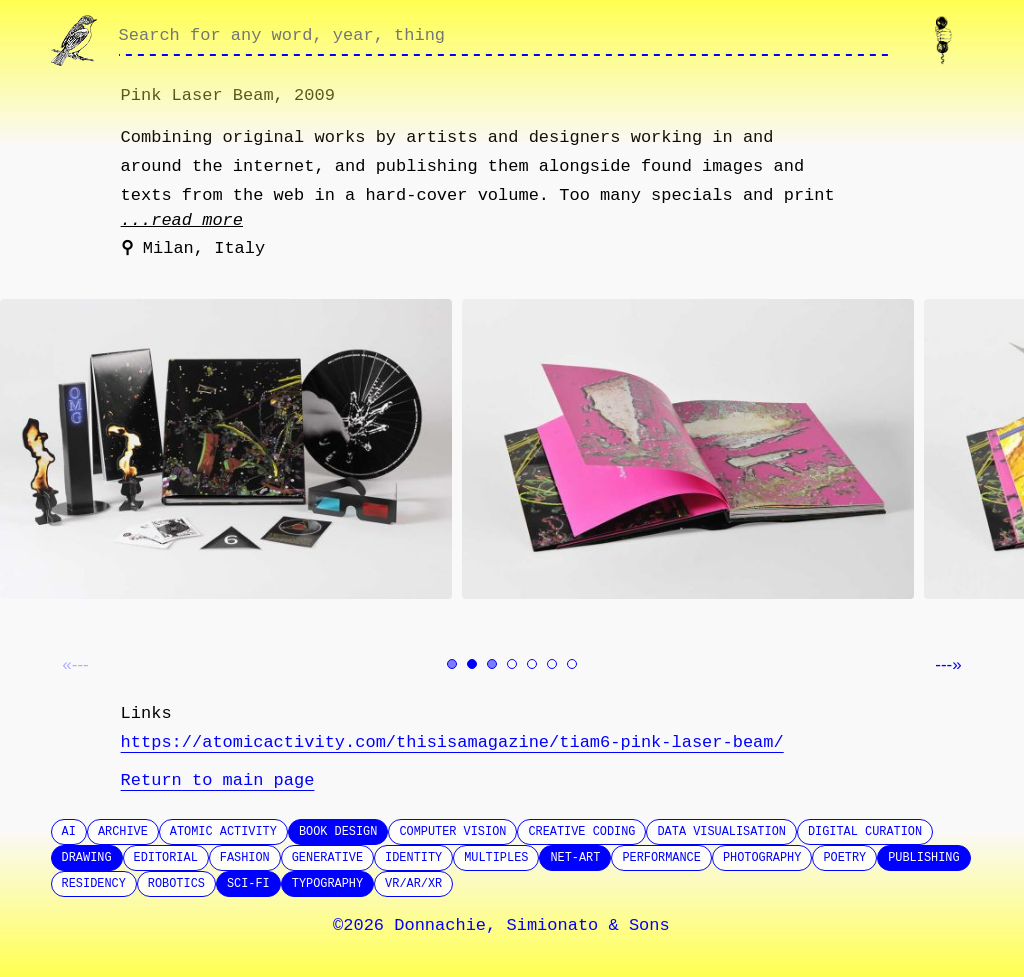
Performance (661, 858)
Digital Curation (865, 832)
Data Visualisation (721, 832)
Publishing (923, 858)
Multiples (496, 858)
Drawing (87, 858)
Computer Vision (452, 832)
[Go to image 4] (512, 664)
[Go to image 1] (452, 664)
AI (69, 832)
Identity (413, 858)
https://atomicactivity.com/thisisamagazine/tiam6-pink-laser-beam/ (452, 742)
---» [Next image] (948, 664)
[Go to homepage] (76, 40)
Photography (762, 858)
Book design (338, 832)
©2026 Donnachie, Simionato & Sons (501, 925)
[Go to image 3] (492, 664)
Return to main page (218, 780)
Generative (327, 858)
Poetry (844, 858)
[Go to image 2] (472, 664)
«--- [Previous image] (75, 664)
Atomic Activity (223, 832)
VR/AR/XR (413, 884)
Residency (94, 884)
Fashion (245, 858)
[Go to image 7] (572, 664)
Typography (327, 884)
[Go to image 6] (552, 664)
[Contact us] (947, 40)
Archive (123, 832)
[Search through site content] (504, 41)
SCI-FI (248, 884)
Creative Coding (581, 832)
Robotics (176, 884)
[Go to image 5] (532, 664)
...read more (182, 220)
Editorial (166, 858)
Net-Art (575, 858)
